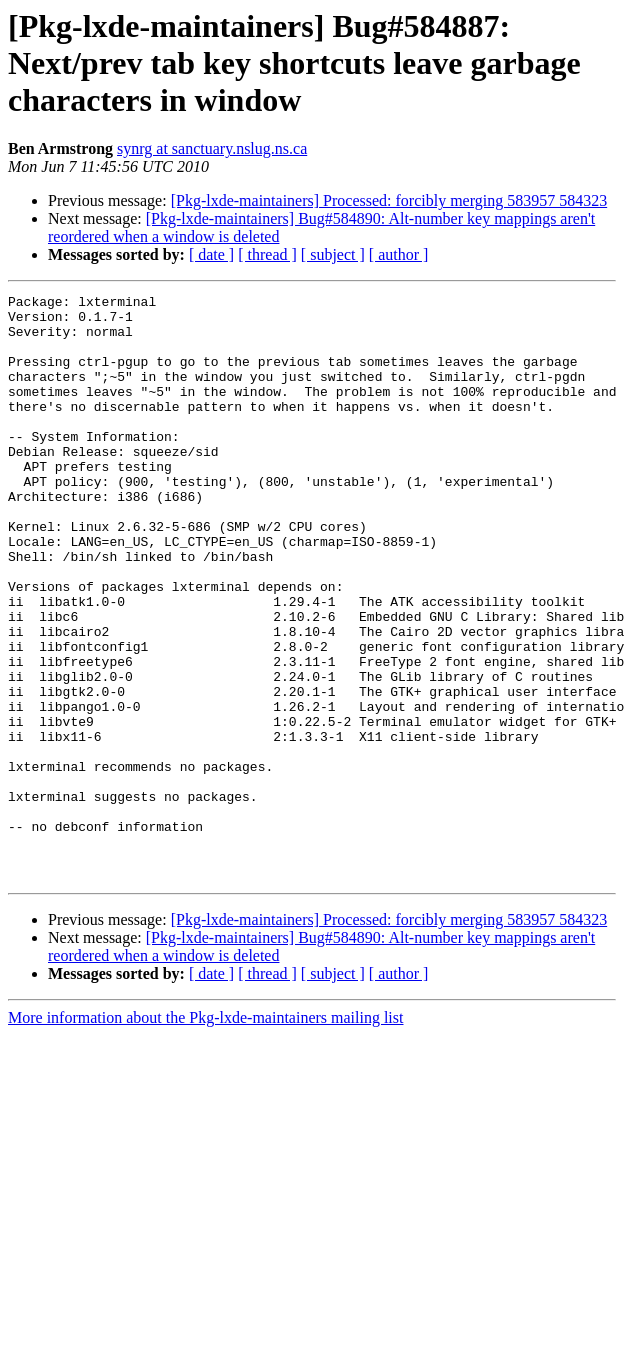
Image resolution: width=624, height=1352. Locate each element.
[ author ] (399, 254)
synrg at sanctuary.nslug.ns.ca (212, 148)
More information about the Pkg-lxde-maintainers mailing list (205, 1134)
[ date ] (211, 254)
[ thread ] (267, 254)
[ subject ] (333, 254)
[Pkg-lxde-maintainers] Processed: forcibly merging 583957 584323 (389, 200)
